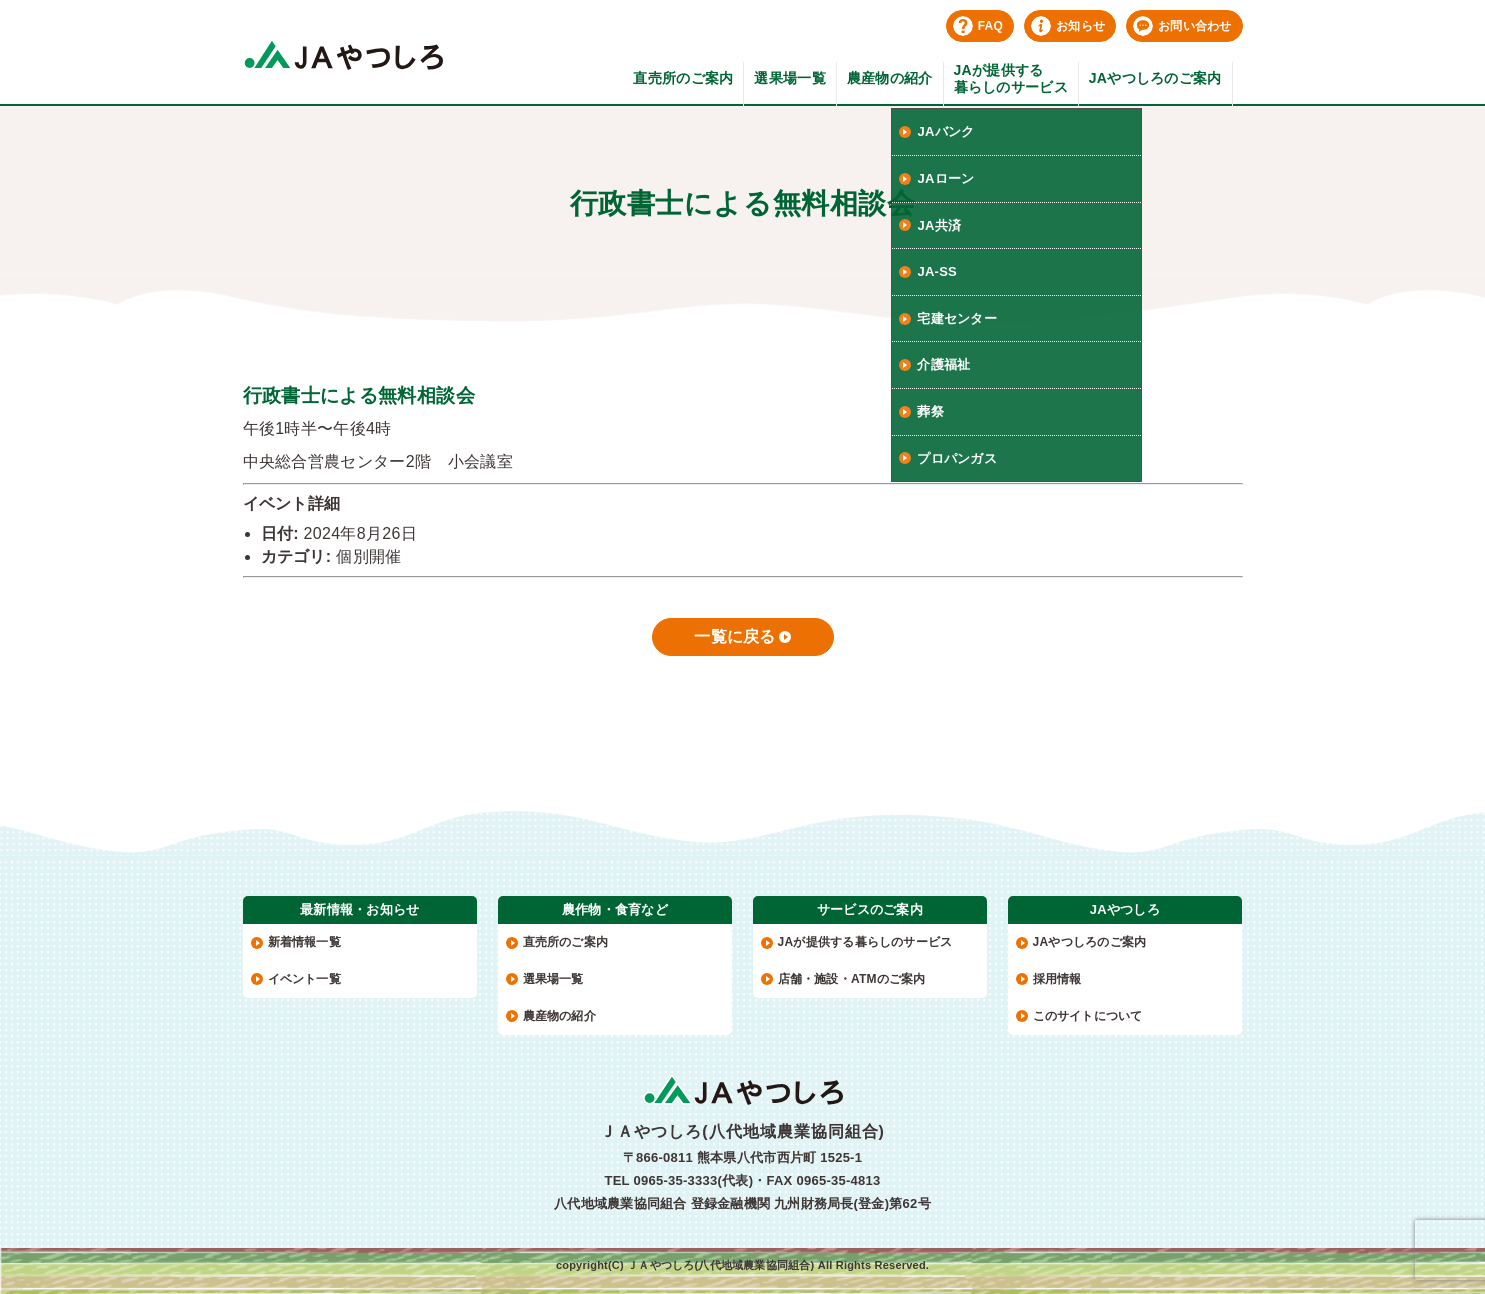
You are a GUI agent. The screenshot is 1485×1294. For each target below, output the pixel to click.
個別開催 (368, 556)
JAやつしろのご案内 (1155, 78)
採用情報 (1057, 979)
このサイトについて (1088, 1016)
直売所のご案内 (683, 78)
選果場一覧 (789, 78)
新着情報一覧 (304, 942)
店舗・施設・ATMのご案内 (852, 979)
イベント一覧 (304, 979)
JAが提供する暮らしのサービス (1011, 78)
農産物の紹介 (890, 78)
